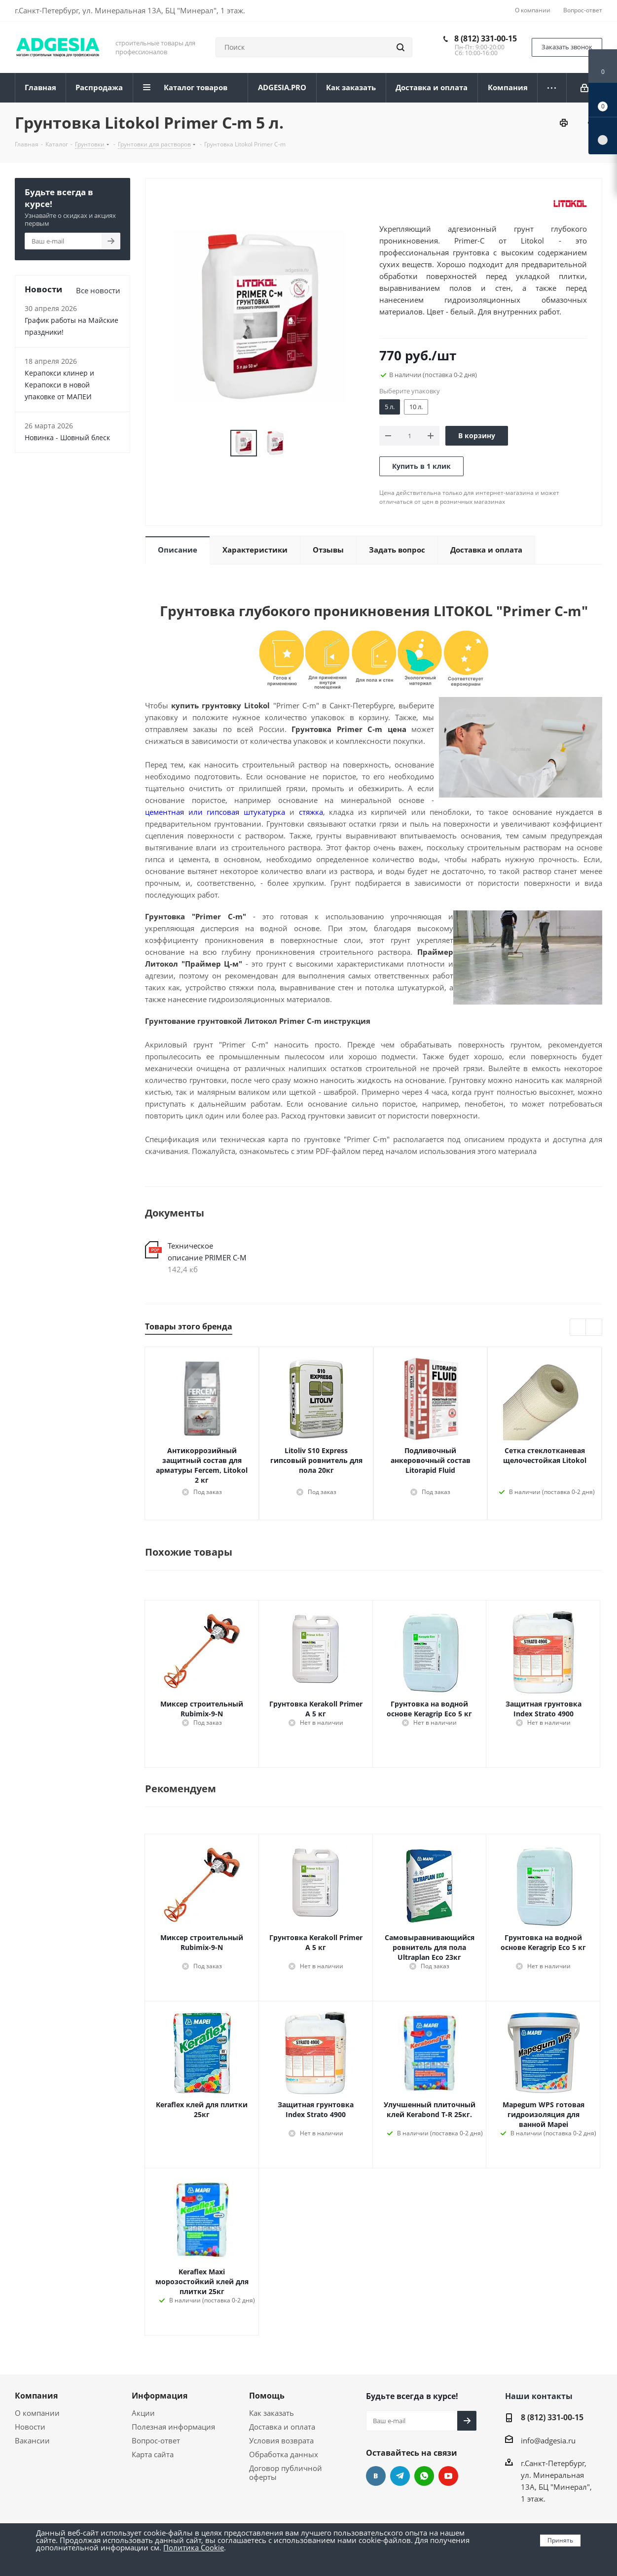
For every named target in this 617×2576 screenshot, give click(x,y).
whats (424, 2476)
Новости (30, 2427)
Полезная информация (173, 2427)
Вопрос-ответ (156, 2440)
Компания (36, 2395)
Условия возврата (281, 2440)
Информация (159, 2395)
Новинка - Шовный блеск (67, 437)
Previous (578, 1327)
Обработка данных (283, 2454)
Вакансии (32, 2440)
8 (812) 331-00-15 (485, 38)
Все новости (98, 290)
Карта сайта (153, 2454)
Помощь (267, 2395)
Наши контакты (539, 2396)
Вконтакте (376, 2476)
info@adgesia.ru (548, 2440)
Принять (560, 2540)
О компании (37, 2413)
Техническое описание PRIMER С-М (207, 1251)
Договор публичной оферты (285, 2472)
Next (594, 1327)
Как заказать (271, 2413)
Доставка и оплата (282, 2427)
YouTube (448, 2476)
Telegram (400, 2476)
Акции (143, 2413)
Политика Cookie (193, 2547)
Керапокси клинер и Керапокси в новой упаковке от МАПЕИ (59, 384)
